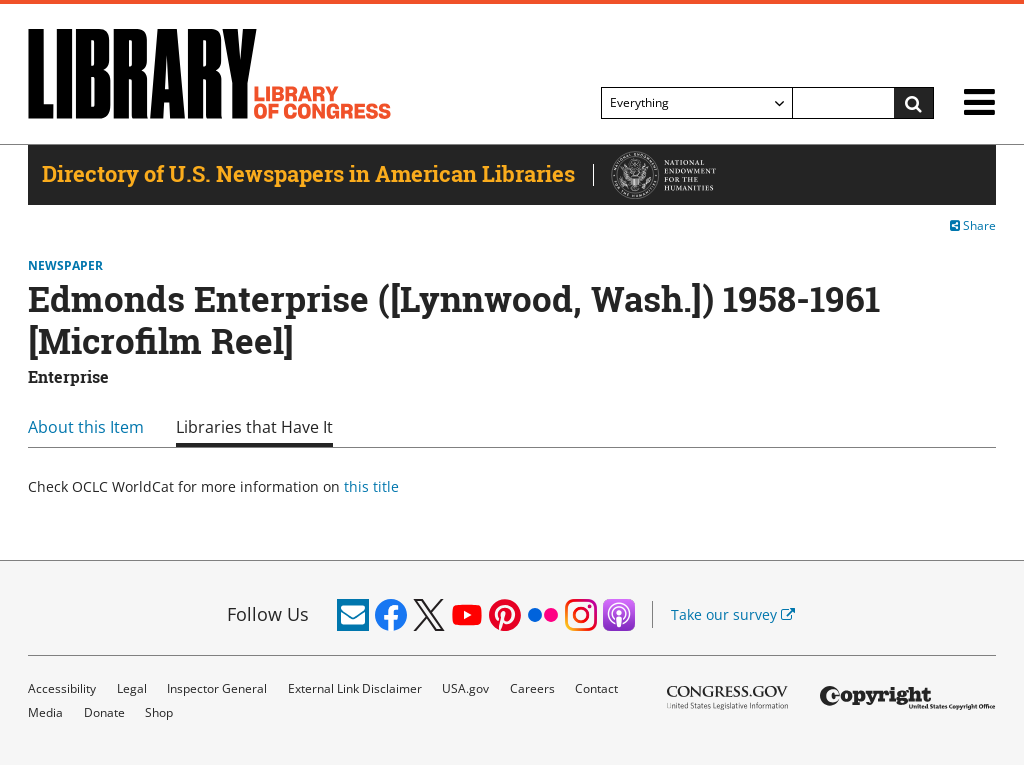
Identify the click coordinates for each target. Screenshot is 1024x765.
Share (973, 225)
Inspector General (217, 688)
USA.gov (465, 688)
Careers (532, 688)
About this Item (86, 427)
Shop (159, 712)
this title (371, 486)
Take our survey (733, 614)
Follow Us (268, 614)
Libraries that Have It (254, 427)
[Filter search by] (697, 103)
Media (45, 712)
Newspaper (65, 266)
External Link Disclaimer (355, 688)
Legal (132, 688)
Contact (596, 688)
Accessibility (62, 688)
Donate (104, 712)
